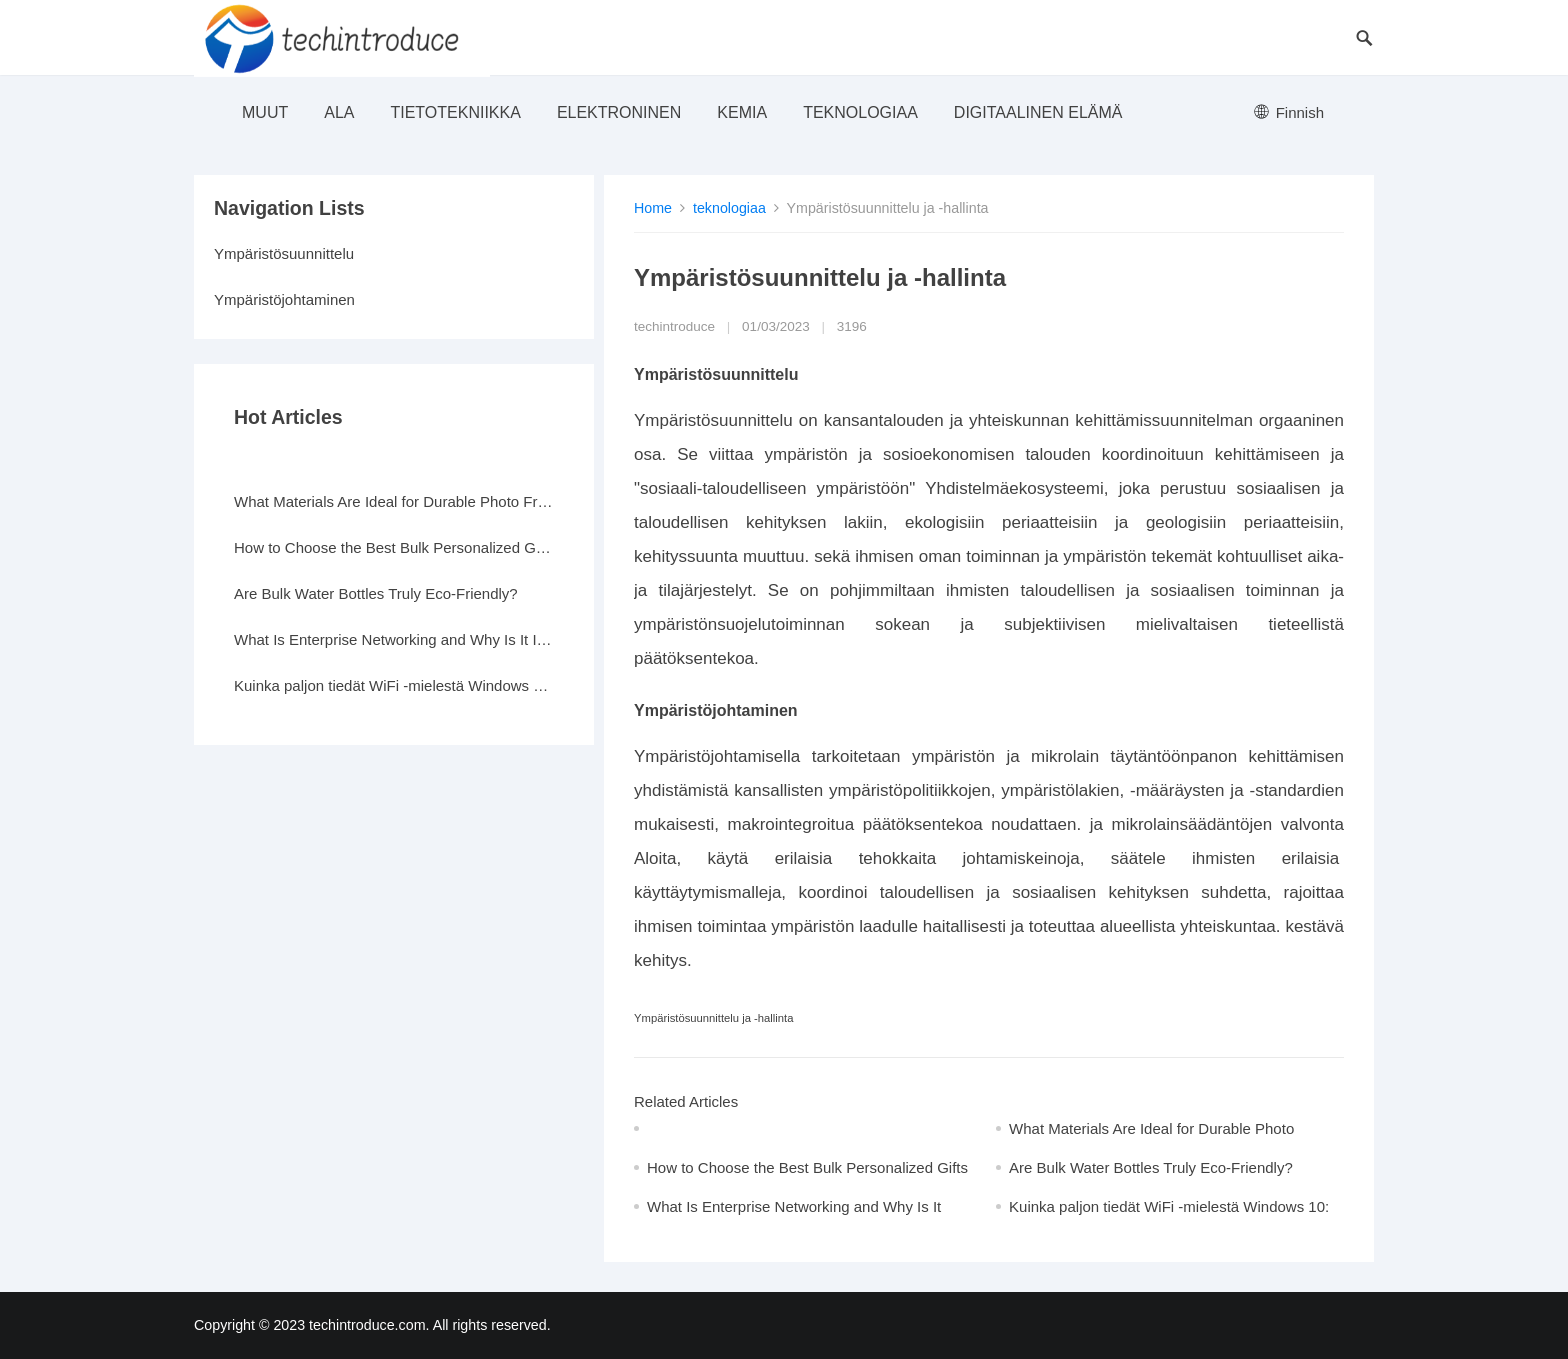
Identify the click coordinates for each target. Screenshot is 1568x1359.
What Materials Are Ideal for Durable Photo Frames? (394, 501)
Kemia (742, 112)
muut (265, 112)
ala (339, 112)
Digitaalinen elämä (1038, 112)
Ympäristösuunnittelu (284, 253)
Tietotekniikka (455, 112)
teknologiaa (860, 112)
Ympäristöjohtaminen (284, 299)
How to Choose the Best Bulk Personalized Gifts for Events (394, 547)
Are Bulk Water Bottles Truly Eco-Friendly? (1151, 1167)
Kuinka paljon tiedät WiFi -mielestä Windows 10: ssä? (394, 685)
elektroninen (619, 112)
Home (653, 208)
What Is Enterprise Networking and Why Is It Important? (394, 639)
